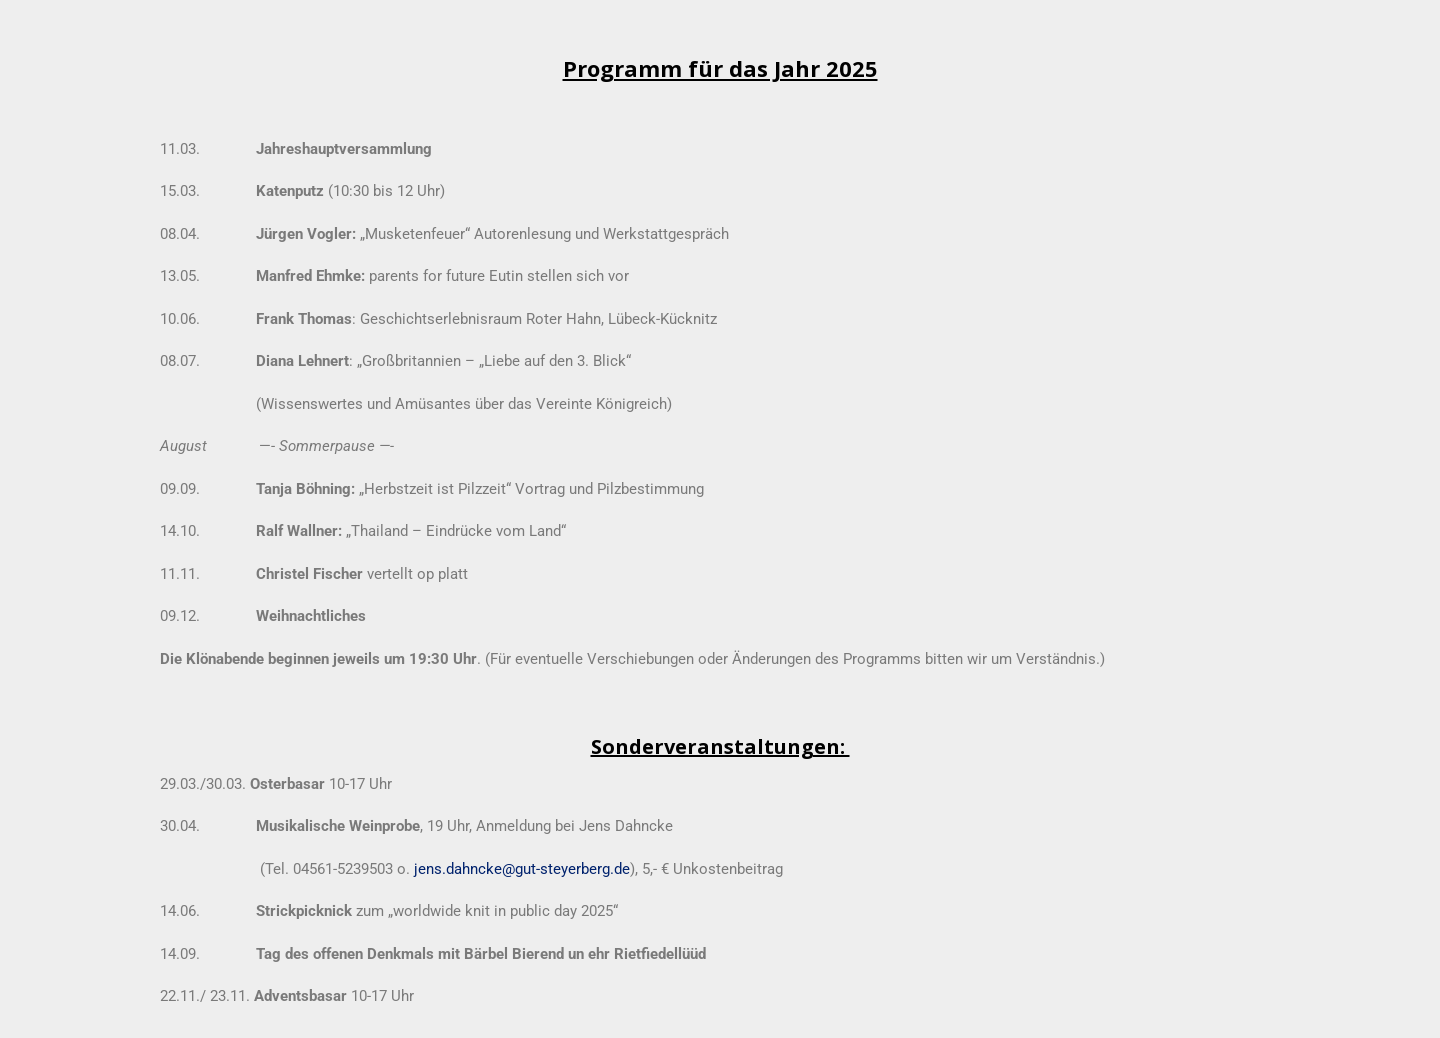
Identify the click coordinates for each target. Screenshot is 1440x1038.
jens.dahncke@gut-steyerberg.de (522, 869)
